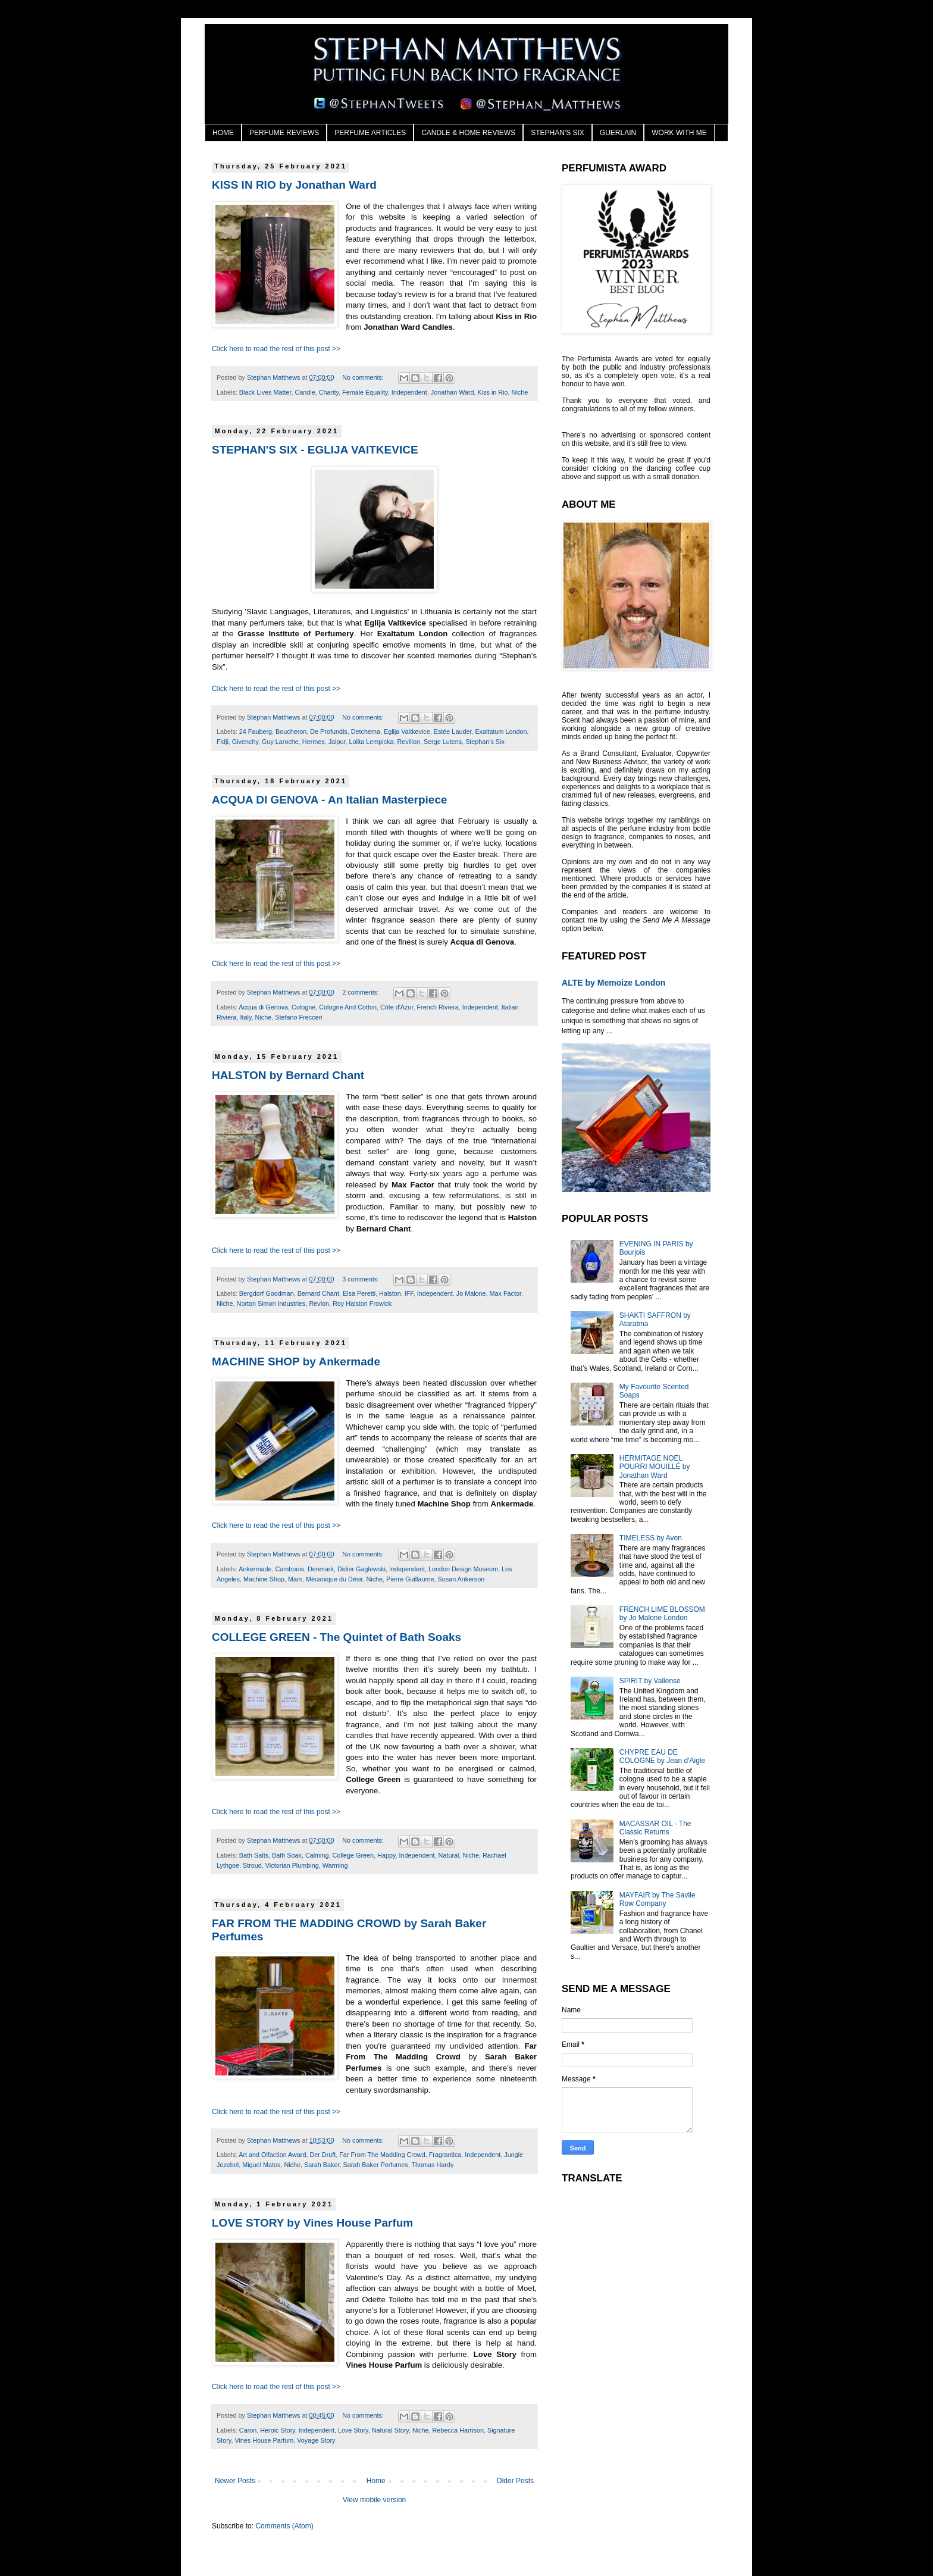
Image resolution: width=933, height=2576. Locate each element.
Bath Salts (253, 1855)
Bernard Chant (318, 1293)
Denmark (321, 1569)
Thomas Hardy (433, 2164)
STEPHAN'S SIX (557, 133)
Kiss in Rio (493, 392)
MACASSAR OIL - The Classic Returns (655, 1828)
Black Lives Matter (265, 392)
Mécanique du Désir (334, 1579)
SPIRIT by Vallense (650, 1681)
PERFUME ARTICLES (370, 133)
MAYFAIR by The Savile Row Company (657, 1899)
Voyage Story (316, 2440)
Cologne (303, 1007)
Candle (305, 392)
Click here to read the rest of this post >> (276, 349)
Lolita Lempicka (371, 741)
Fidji (222, 741)
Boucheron (290, 731)
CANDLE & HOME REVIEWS (468, 133)
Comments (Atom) (284, 2526)
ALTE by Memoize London (613, 982)
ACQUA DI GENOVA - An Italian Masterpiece (329, 799)
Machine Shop (263, 1579)
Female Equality (365, 392)
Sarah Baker (321, 2164)
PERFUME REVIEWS (284, 133)
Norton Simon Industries (271, 1303)
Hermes (313, 741)
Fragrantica (445, 2154)
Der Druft (322, 2154)
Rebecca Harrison (458, 2430)
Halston (390, 1293)
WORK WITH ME (679, 133)
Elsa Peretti (359, 1293)
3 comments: (361, 1279)
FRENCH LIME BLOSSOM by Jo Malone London (662, 1613)
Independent (409, 392)
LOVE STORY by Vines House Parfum (312, 2223)
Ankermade (255, 1569)
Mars (295, 1579)
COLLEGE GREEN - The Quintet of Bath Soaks (336, 1637)
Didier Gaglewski (361, 1569)
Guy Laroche (280, 741)
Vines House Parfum (263, 2440)
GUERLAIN (618, 133)
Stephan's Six (485, 741)
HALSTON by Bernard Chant (288, 1075)
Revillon (408, 741)
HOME (223, 133)
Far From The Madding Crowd (382, 2154)
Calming (317, 1855)
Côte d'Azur (396, 1007)
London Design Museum (463, 1569)
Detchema (365, 731)
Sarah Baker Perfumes (375, 2164)
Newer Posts (235, 2481)
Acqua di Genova (263, 1007)
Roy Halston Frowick (362, 1303)
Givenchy (245, 741)
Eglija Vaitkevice (407, 731)
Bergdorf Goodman (266, 1293)
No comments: (364, 377)
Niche (520, 392)
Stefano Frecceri (298, 1017)
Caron (247, 2430)
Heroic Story (277, 2430)
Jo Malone (471, 1293)
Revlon (319, 1303)
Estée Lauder (453, 731)
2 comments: (361, 992)
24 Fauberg (255, 731)
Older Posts (515, 2481)
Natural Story (390, 2430)
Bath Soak (287, 1855)
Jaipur (337, 741)
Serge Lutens (443, 741)
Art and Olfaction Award (272, 2154)
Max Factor (505, 1293)
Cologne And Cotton (348, 1007)
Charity (329, 392)
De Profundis (328, 731)
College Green (353, 1855)
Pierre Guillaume (410, 1579)
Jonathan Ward (452, 392)
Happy (386, 1855)
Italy (246, 1017)
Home (376, 2481)
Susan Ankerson (461, 1579)
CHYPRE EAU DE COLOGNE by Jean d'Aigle (662, 1756)
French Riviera (437, 1007)
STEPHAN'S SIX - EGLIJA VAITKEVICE (315, 449)
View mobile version (374, 2500)
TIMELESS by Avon (650, 1538)
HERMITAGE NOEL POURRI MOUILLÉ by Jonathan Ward (654, 1467)
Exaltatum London (501, 731)
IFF (409, 1293)
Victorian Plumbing (292, 1865)
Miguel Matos (261, 2164)
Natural (449, 1855)
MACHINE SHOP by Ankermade (296, 1361)
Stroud (252, 1865)
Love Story (353, 2430)
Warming (335, 1865)
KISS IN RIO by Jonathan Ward (294, 185)
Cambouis (289, 1569)
